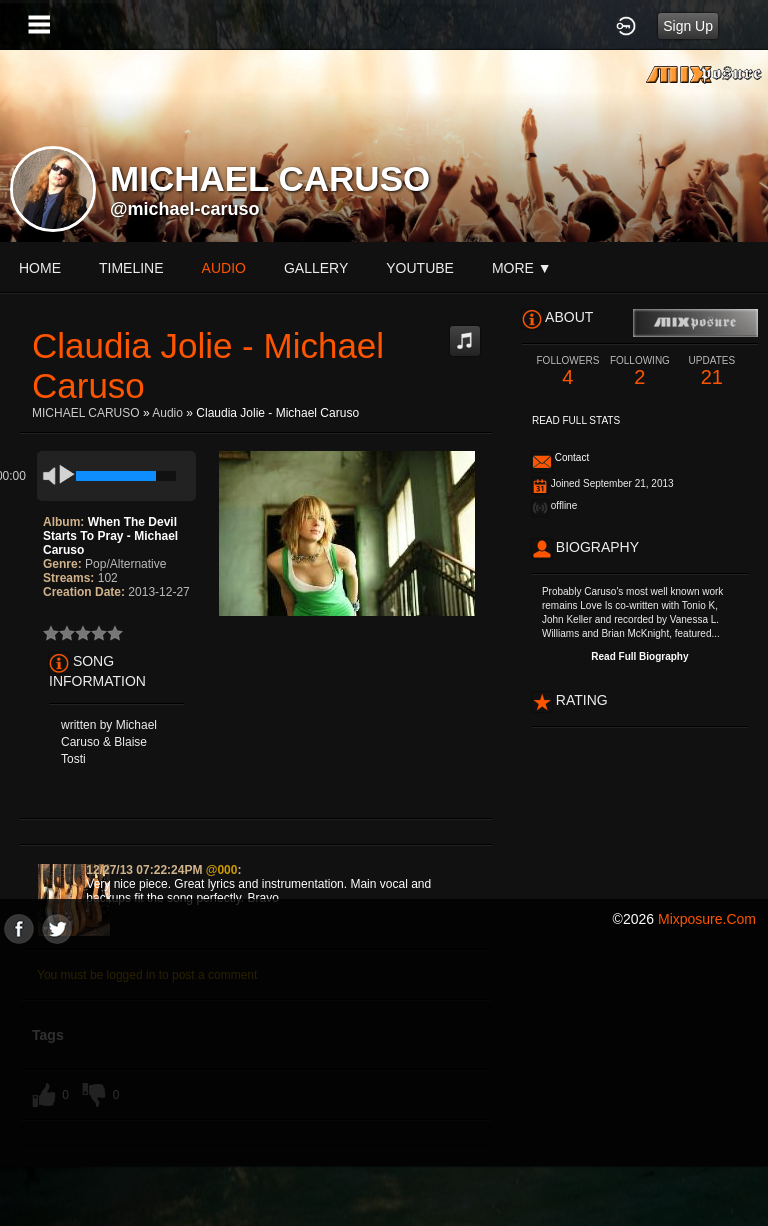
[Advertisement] (384, 1084)
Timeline (131, 268)
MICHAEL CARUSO (86, 413)
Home (40, 268)
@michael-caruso (185, 209)
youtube (420, 268)
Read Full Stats (576, 420)
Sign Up (688, 26)
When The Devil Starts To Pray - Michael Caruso (110, 536)
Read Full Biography (639, 656)
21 (712, 371)
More (522, 268)
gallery (316, 268)
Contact (572, 457)
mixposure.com (707, 919)
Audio (167, 413)
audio (224, 268)
